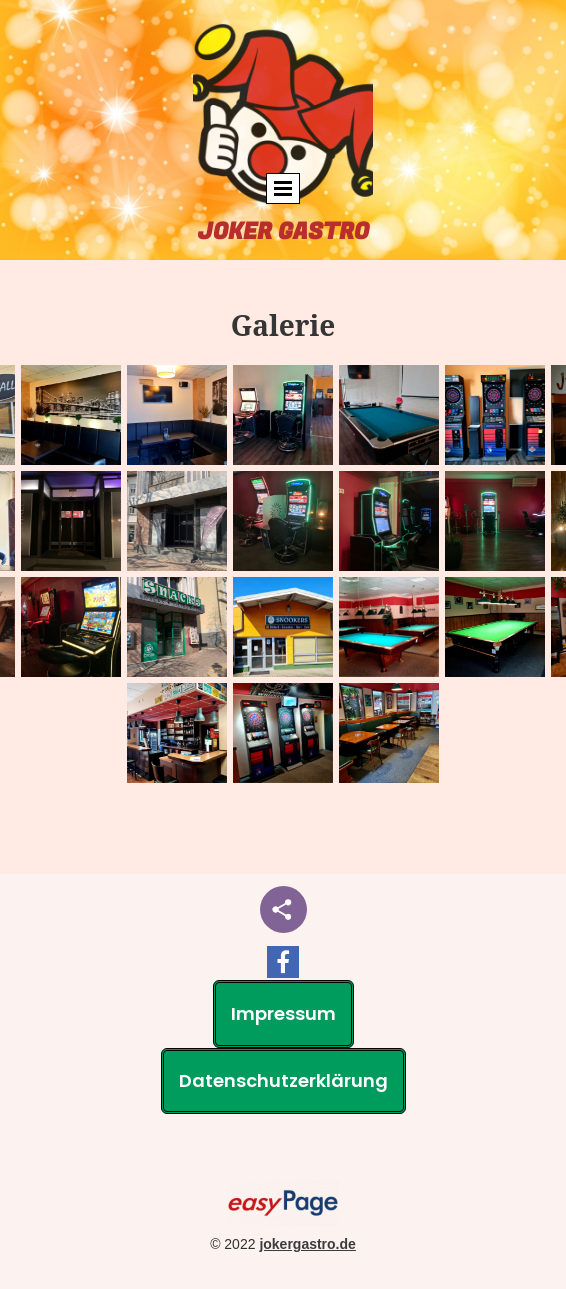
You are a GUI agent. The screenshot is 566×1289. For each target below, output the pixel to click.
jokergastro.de (307, 1244)
